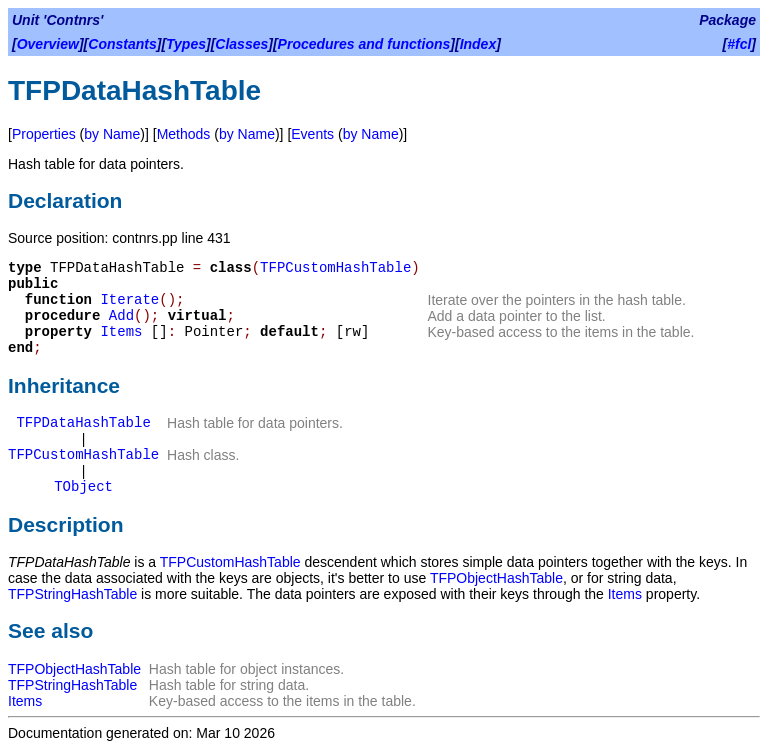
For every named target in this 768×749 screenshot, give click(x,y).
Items (121, 332)
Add (121, 316)
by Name (112, 134)
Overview (48, 44)
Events (312, 134)
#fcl (739, 44)
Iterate (129, 300)
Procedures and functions (364, 44)
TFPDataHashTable (83, 423)
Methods (184, 134)
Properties (44, 134)
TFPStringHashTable (72, 594)
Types (186, 44)
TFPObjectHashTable (496, 578)
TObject (83, 487)
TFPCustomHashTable (335, 268)
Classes (241, 44)
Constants (122, 44)
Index (478, 44)
